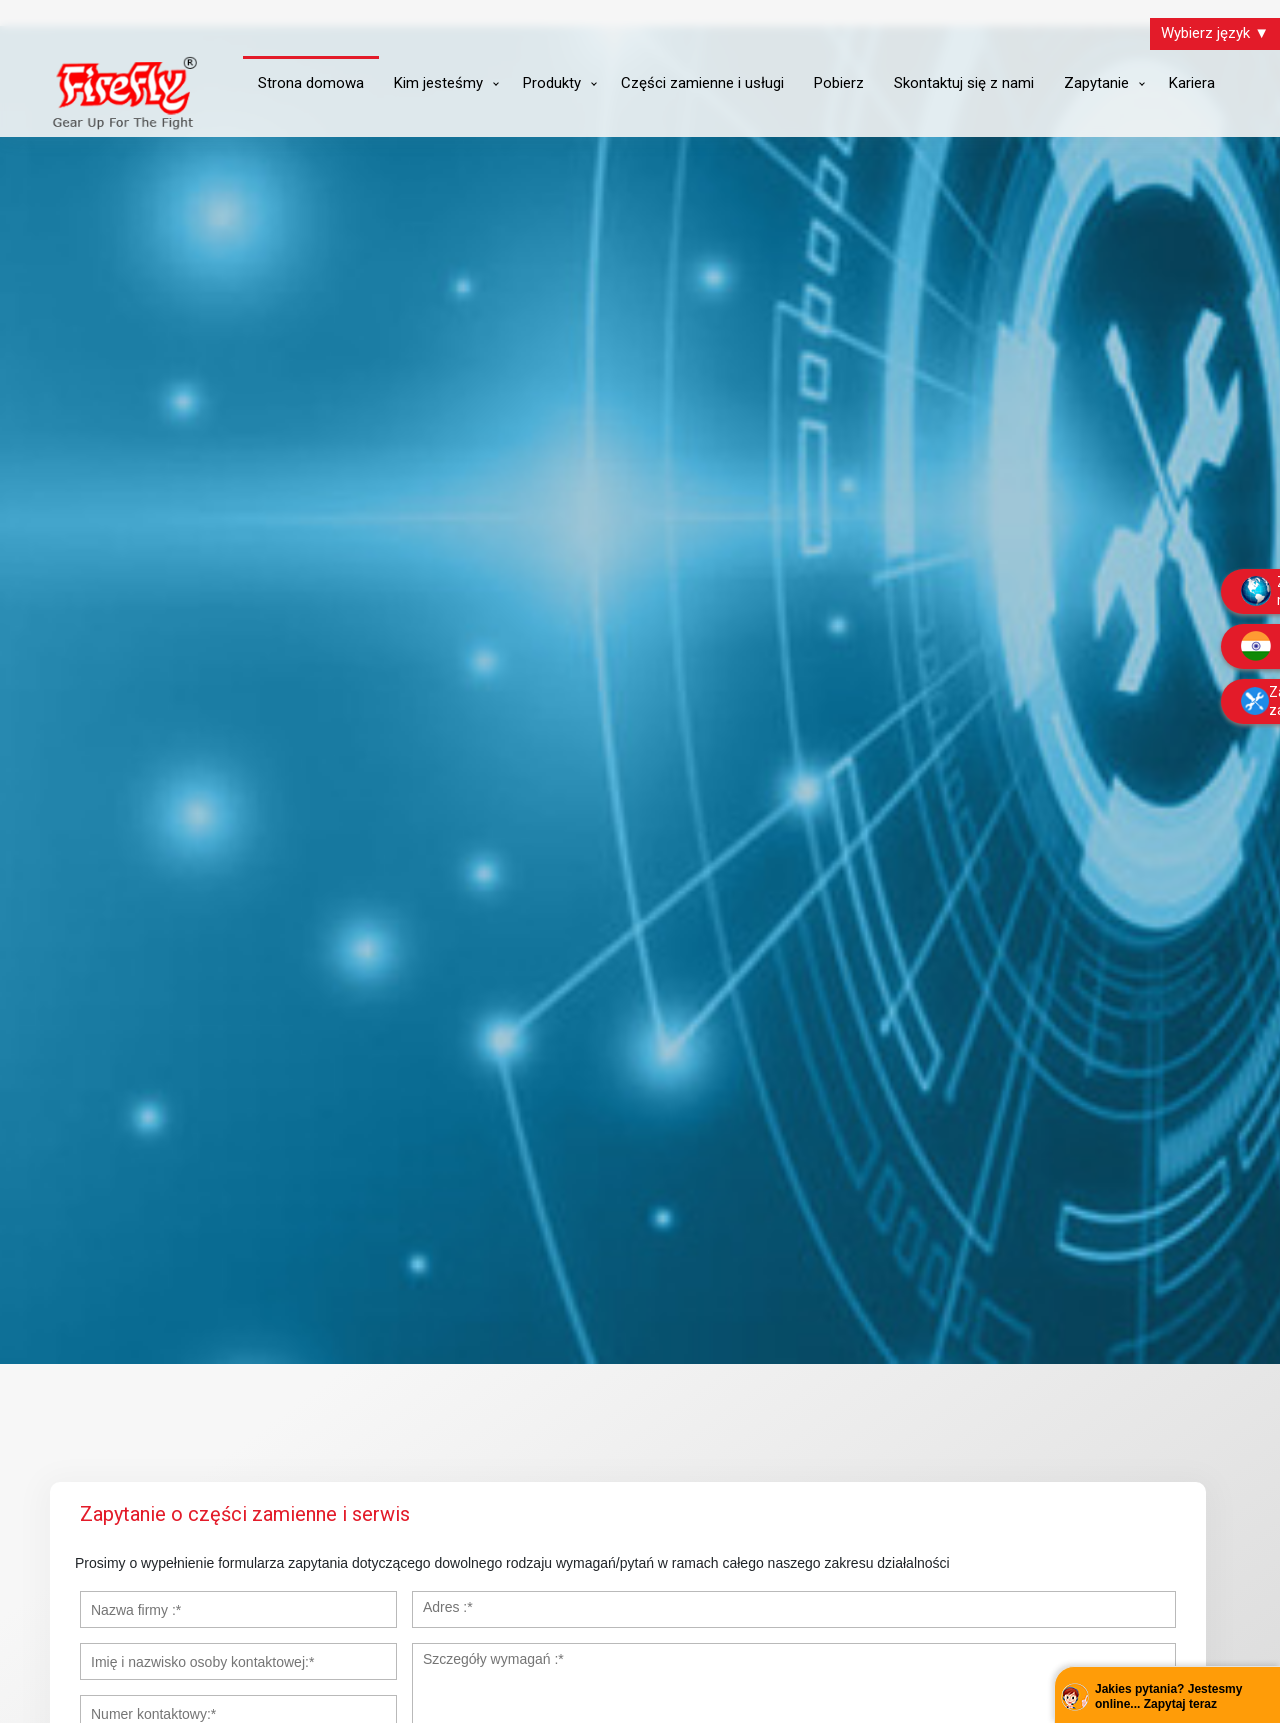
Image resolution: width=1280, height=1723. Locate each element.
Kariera (1192, 83)
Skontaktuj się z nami (964, 83)
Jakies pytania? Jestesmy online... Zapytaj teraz (1168, 1697)
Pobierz (839, 83)
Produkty (552, 83)
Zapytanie (1096, 83)
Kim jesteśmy (438, 83)
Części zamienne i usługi (702, 83)
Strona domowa (311, 83)
